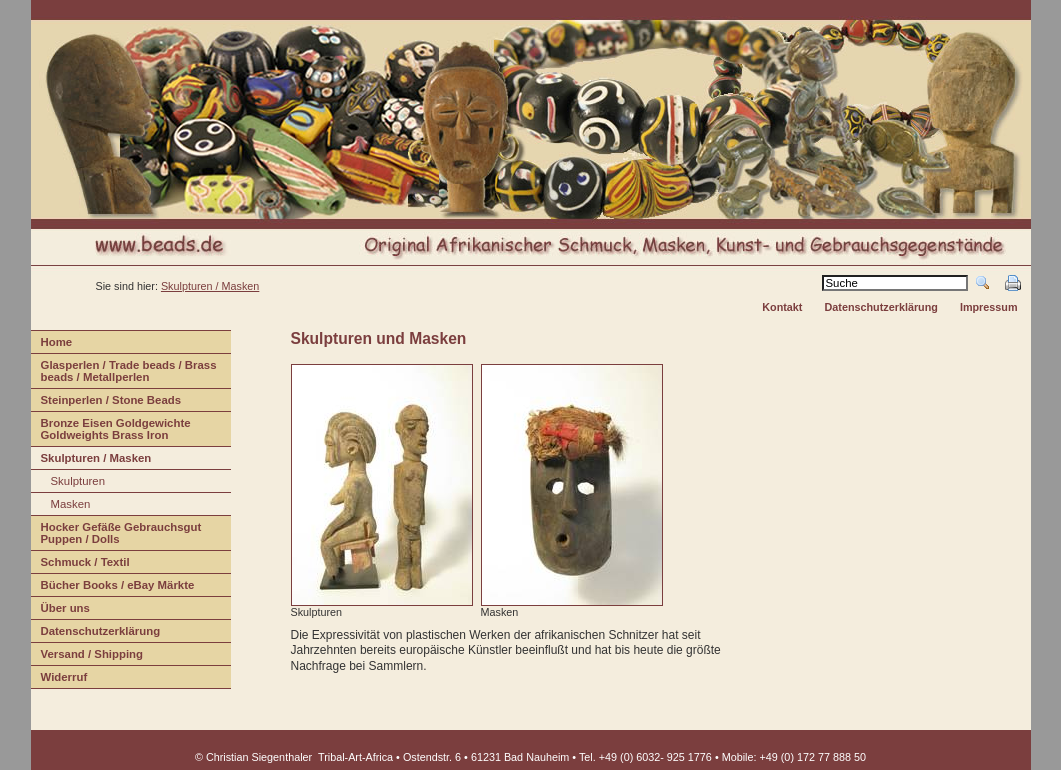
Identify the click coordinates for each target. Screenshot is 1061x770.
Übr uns (60, 610)
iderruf (59, 679)
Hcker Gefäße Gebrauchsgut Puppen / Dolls (116, 535)
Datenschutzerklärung (880, 307)
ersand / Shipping (87, 656)
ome (52, 344)
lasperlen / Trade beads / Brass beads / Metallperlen (124, 373)
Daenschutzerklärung (96, 633)
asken (61, 506)
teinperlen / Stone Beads (106, 402)
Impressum (989, 307)
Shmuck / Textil (80, 564)
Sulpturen (68, 483)
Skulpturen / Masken (210, 286)
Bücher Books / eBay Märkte (113, 587)
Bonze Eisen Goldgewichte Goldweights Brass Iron (111, 431)
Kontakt (782, 307)
